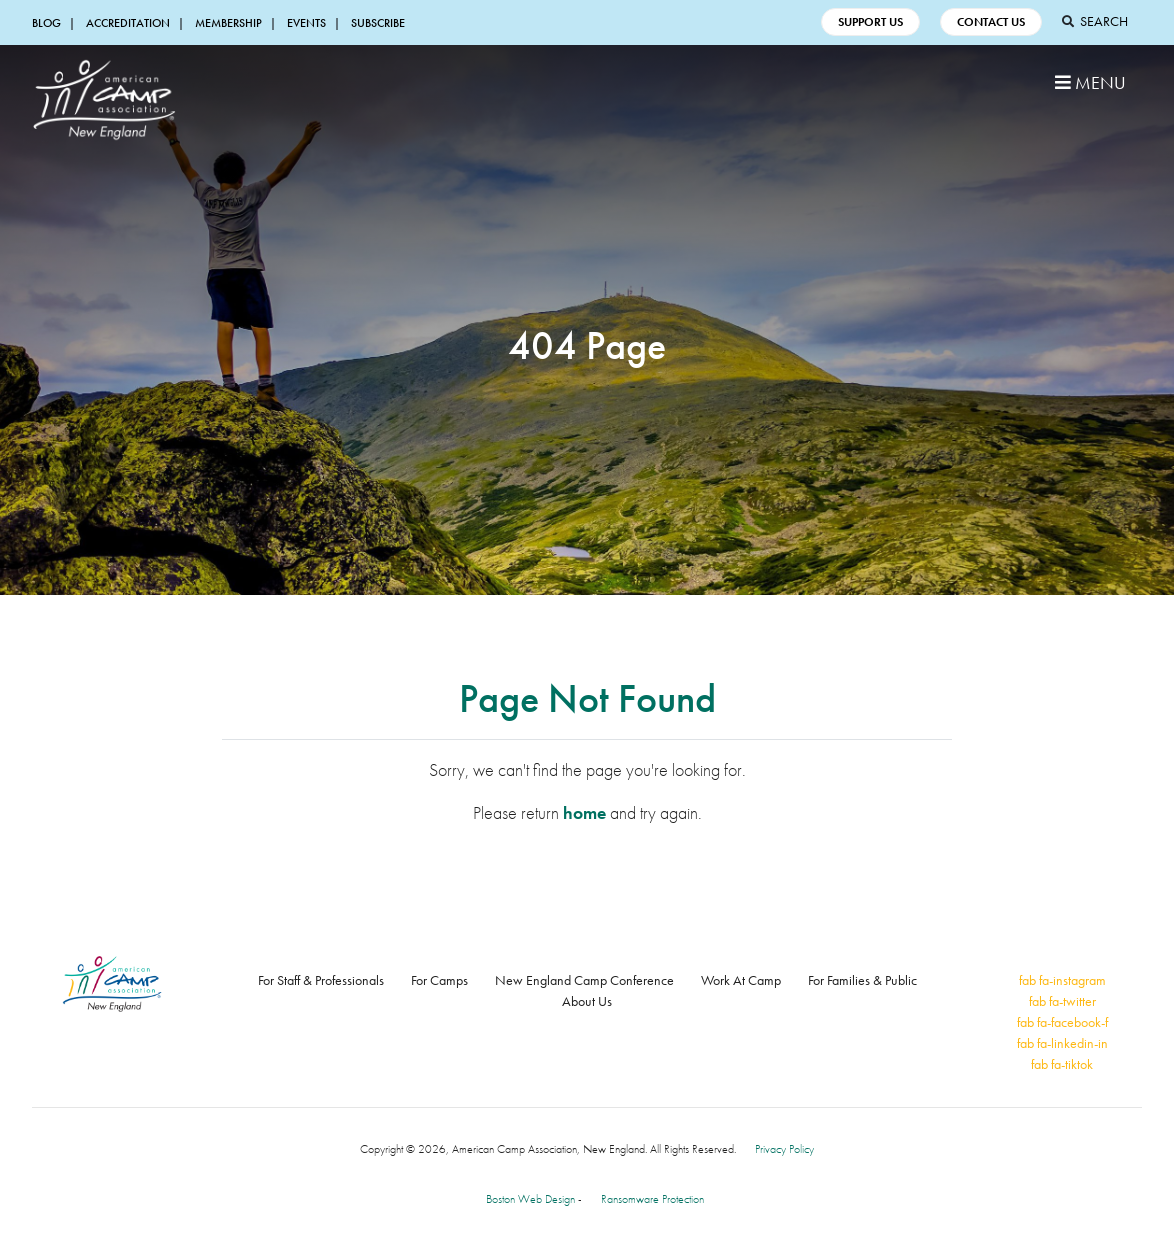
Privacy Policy (784, 1149)
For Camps (439, 980)
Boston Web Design (530, 1199)
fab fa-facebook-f (1062, 1022)
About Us (587, 1001)
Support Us (870, 22)
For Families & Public (862, 980)
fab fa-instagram (1062, 980)
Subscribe (378, 23)
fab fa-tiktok (1062, 1064)
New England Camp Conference (584, 980)
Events (306, 23)
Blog (46, 23)
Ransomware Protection (652, 1199)
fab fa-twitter (1062, 1001)
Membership (228, 23)
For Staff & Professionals (321, 980)
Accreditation (128, 23)
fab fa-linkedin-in (1062, 1043)
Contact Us (991, 22)
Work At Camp (741, 980)
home (584, 812)
